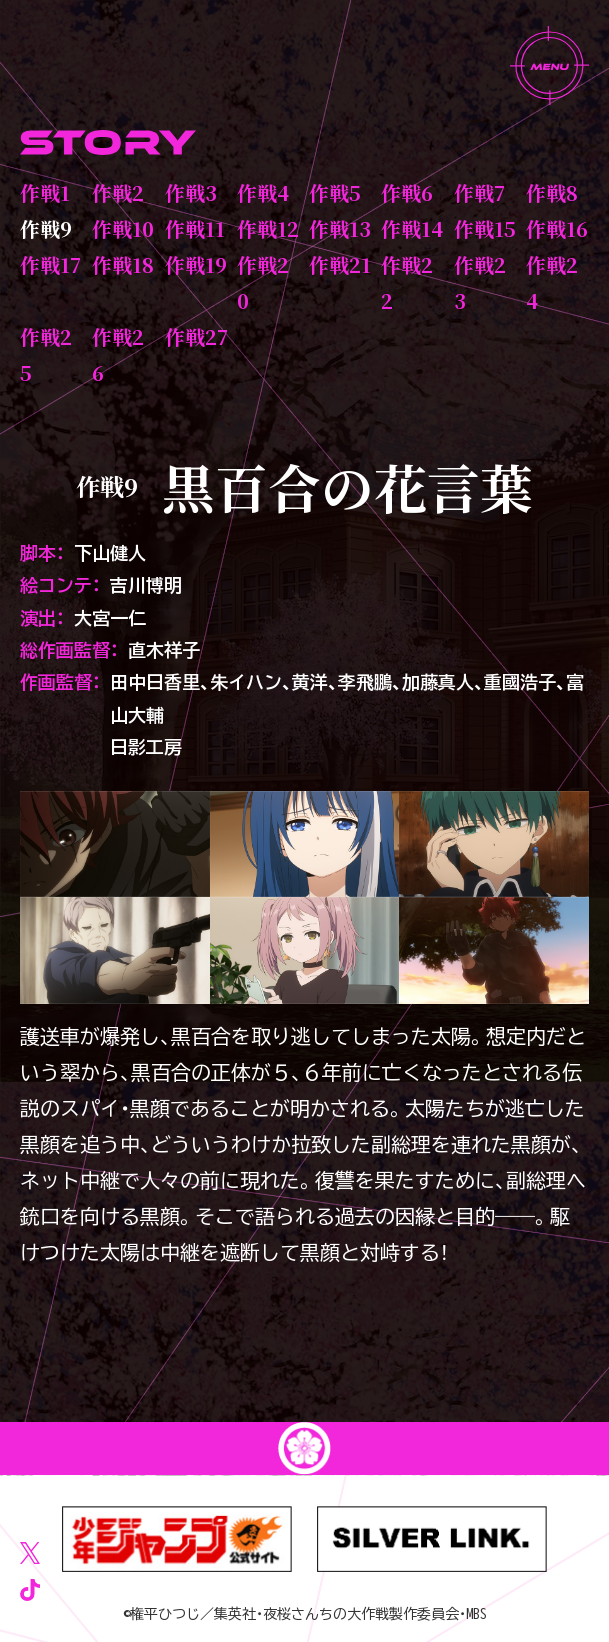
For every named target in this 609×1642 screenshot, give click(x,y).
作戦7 (479, 192)
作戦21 (340, 264)
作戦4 (263, 192)
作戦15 (485, 228)
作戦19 (196, 264)
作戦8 (552, 192)
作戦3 (191, 192)
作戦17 (50, 264)
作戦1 (45, 192)
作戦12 (268, 228)
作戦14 (412, 228)
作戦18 (123, 264)
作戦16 (557, 228)
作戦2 (118, 192)
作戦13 (340, 228)
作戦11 (195, 228)
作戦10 (123, 228)
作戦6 (407, 192)
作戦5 (335, 192)
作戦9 (46, 228)
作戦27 (196, 336)
